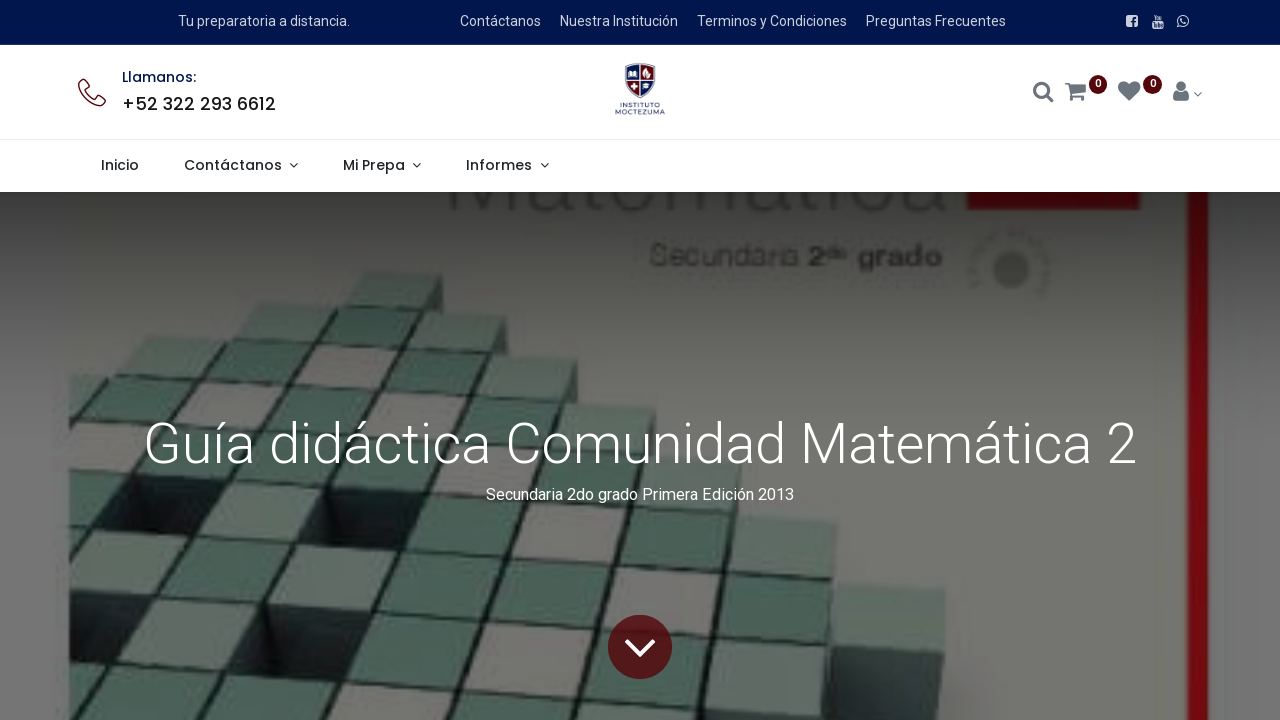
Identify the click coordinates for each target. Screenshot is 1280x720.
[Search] (1043, 94)
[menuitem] (119, 166)
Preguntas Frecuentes (936, 21)
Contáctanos (500, 21)
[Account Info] (1187, 94)
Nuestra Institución (619, 21)
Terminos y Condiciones (772, 21)
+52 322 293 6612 (199, 104)
